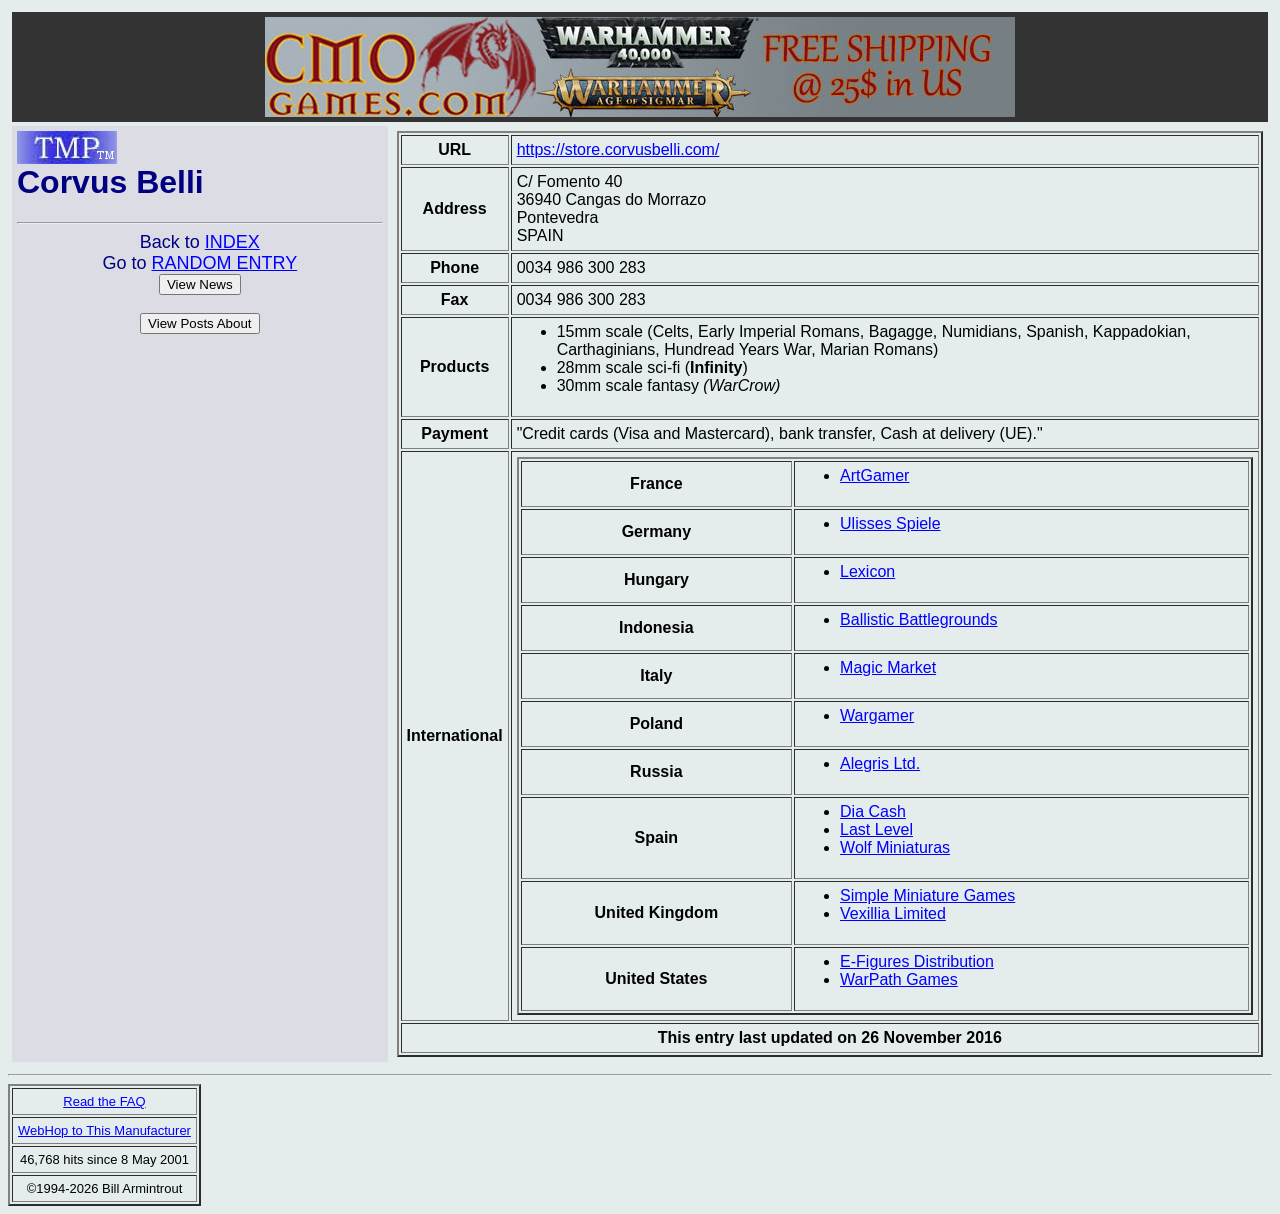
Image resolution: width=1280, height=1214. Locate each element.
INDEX (232, 242)
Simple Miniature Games (927, 895)
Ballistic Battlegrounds (918, 619)
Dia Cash (873, 811)
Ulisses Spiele (890, 523)
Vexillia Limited (893, 913)
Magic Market (888, 667)
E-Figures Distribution (917, 961)
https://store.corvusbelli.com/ (618, 149)
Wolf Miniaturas (895, 847)
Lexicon (867, 571)
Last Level (876, 829)
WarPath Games (899, 979)
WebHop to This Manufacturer (104, 1130)
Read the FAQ (104, 1101)
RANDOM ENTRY (224, 263)
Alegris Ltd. (880, 763)
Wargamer (877, 715)
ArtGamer (874, 475)
